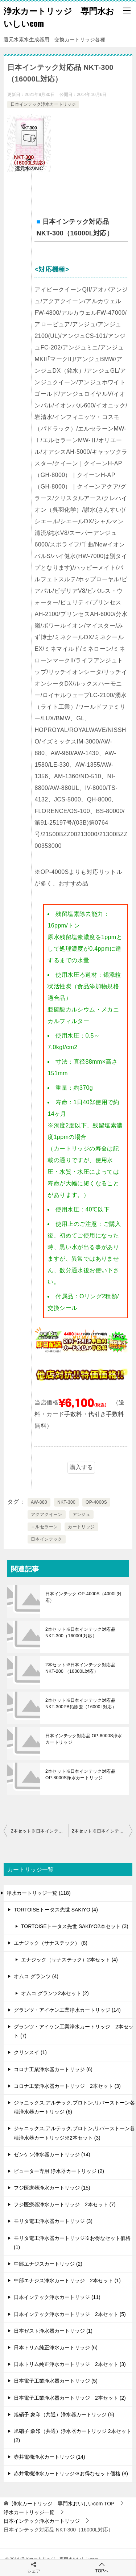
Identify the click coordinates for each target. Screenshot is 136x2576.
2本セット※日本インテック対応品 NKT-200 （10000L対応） (80, 1668)
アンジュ (82, 1514)
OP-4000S (96, 1502)
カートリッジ (81, 1526)
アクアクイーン (46, 1514)
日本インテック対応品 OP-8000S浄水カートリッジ (83, 1739)
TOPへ (102, 2567)
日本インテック (46, 1539)
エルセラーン (44, 1526)
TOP (63, 2503)
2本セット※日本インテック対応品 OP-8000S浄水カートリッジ (80, 1774)
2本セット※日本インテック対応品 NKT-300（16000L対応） (80, 1632)
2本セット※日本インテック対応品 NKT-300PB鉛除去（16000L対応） (80, 1703)
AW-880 (39, 1502)
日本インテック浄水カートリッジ (43, 104)
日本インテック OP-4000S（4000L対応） (83, 1597)
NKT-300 (66, 1502)
